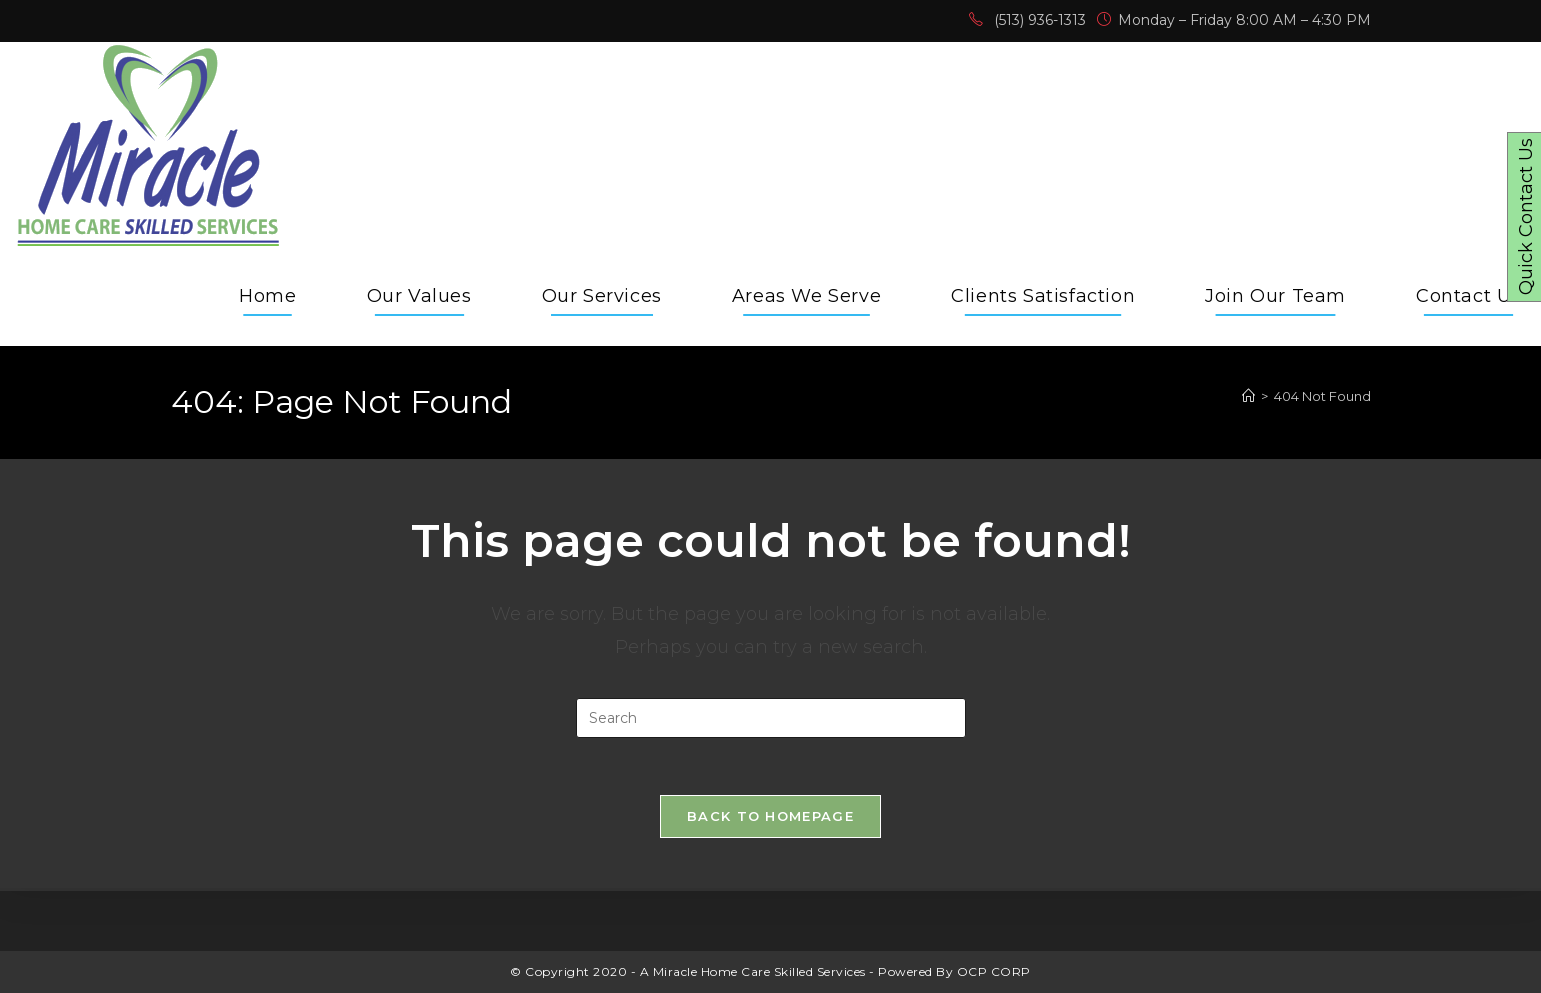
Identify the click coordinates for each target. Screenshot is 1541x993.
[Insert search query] (771, 718)
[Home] (1248, 396)
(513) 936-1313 (1040, 20)
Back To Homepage (770, 819)
